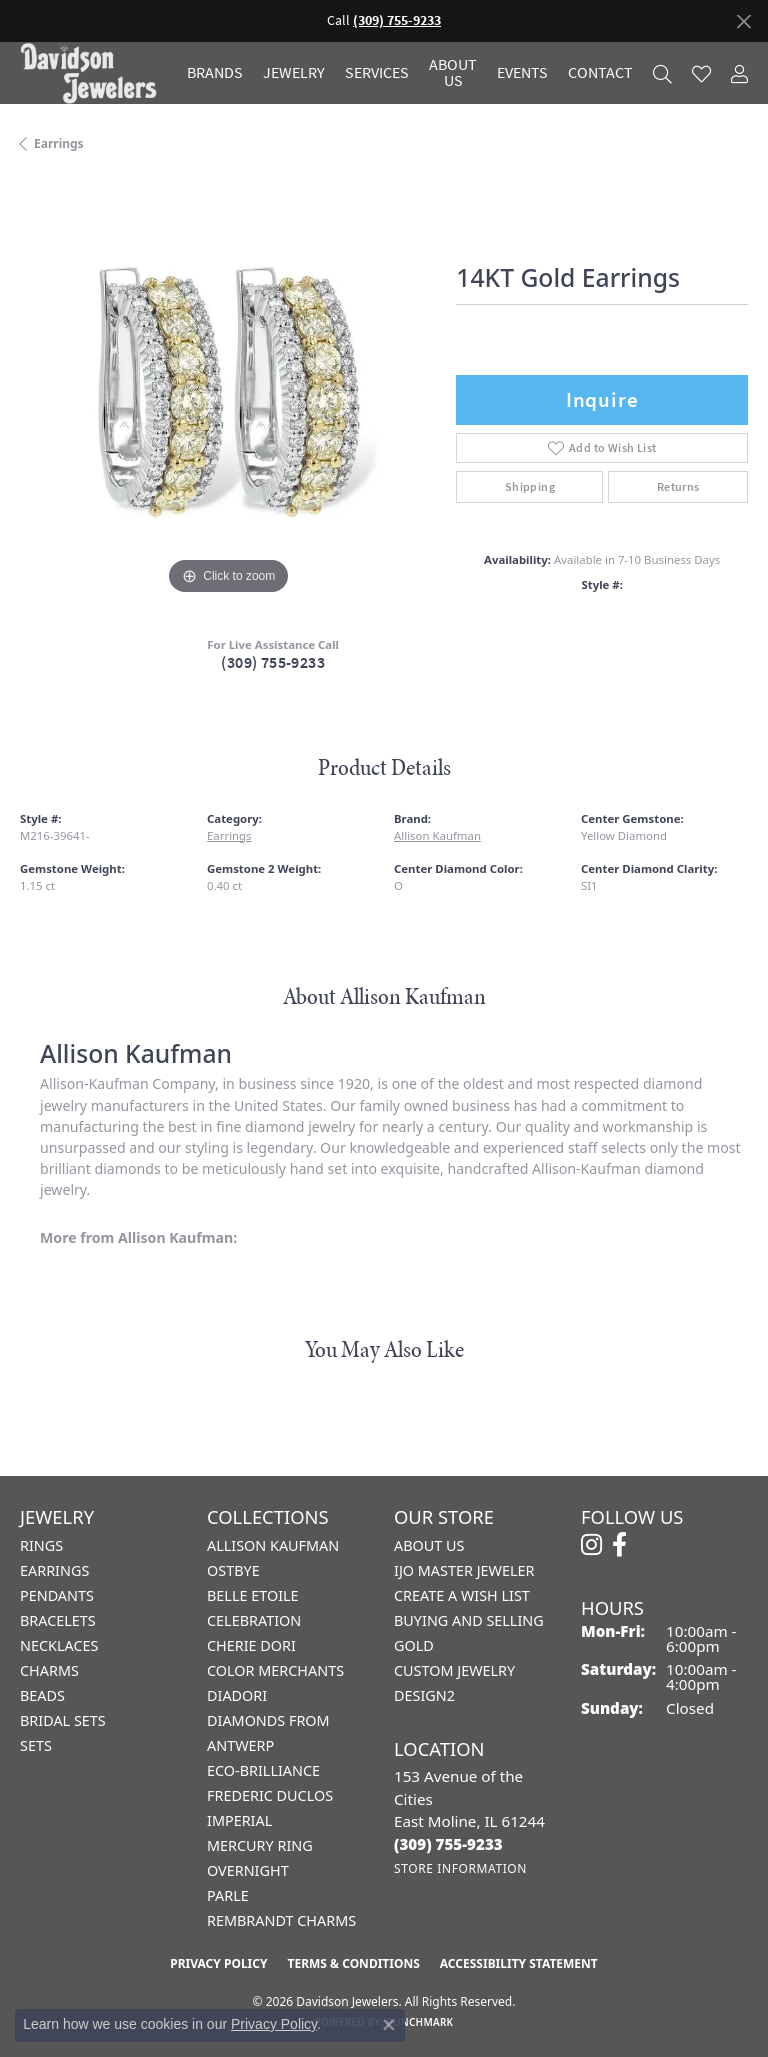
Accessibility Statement (519, 1963)
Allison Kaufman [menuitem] (273, 1545)
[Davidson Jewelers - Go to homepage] (93, 73)
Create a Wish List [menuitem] (462, 1595)
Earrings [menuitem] (54, 1570)
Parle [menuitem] (228, 1895)
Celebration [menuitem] (254, 1620)
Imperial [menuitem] (239, 1820)
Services (377, 73)
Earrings (59, 143)
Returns (678, 487)
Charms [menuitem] (49, 1670)
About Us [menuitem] (429, 1545)
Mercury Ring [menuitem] (260, 1845)
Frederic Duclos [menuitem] (270, 1795)
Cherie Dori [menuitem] (251, 1645)
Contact (600, 73)
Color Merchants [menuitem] (275, 1670)
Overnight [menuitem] (248, 1870)
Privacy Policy (218, 1963)
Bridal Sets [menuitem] (63, 1720)
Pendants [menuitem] (57, 1595)
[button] (662, 73)
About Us (453, 73)
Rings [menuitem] (41, 1545)
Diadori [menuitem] (237, 1695)
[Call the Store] (448, 1844)
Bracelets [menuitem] (58, 1620)
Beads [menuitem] (42, 1695)
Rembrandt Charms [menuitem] (281, 1920)
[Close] (743, 21)
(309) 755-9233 (273, 662)
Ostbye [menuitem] (233, 1570)
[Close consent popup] (389, 2025)
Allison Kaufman (437, 835)
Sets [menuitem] (36, 1745)
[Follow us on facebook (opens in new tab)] (619, 1545)
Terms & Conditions (353, 1963)
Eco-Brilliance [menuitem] (263, 1770)
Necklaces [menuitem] (59, 1645)
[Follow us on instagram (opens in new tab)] (591, 1545)
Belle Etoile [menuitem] (253, 1595)
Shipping (530, 487)
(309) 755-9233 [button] (397, 20)
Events (522, 73)
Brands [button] (215, 73)
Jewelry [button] (294, 73)
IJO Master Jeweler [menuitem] (464, 1570)
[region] (228, 391)
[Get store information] (460, 1868)
